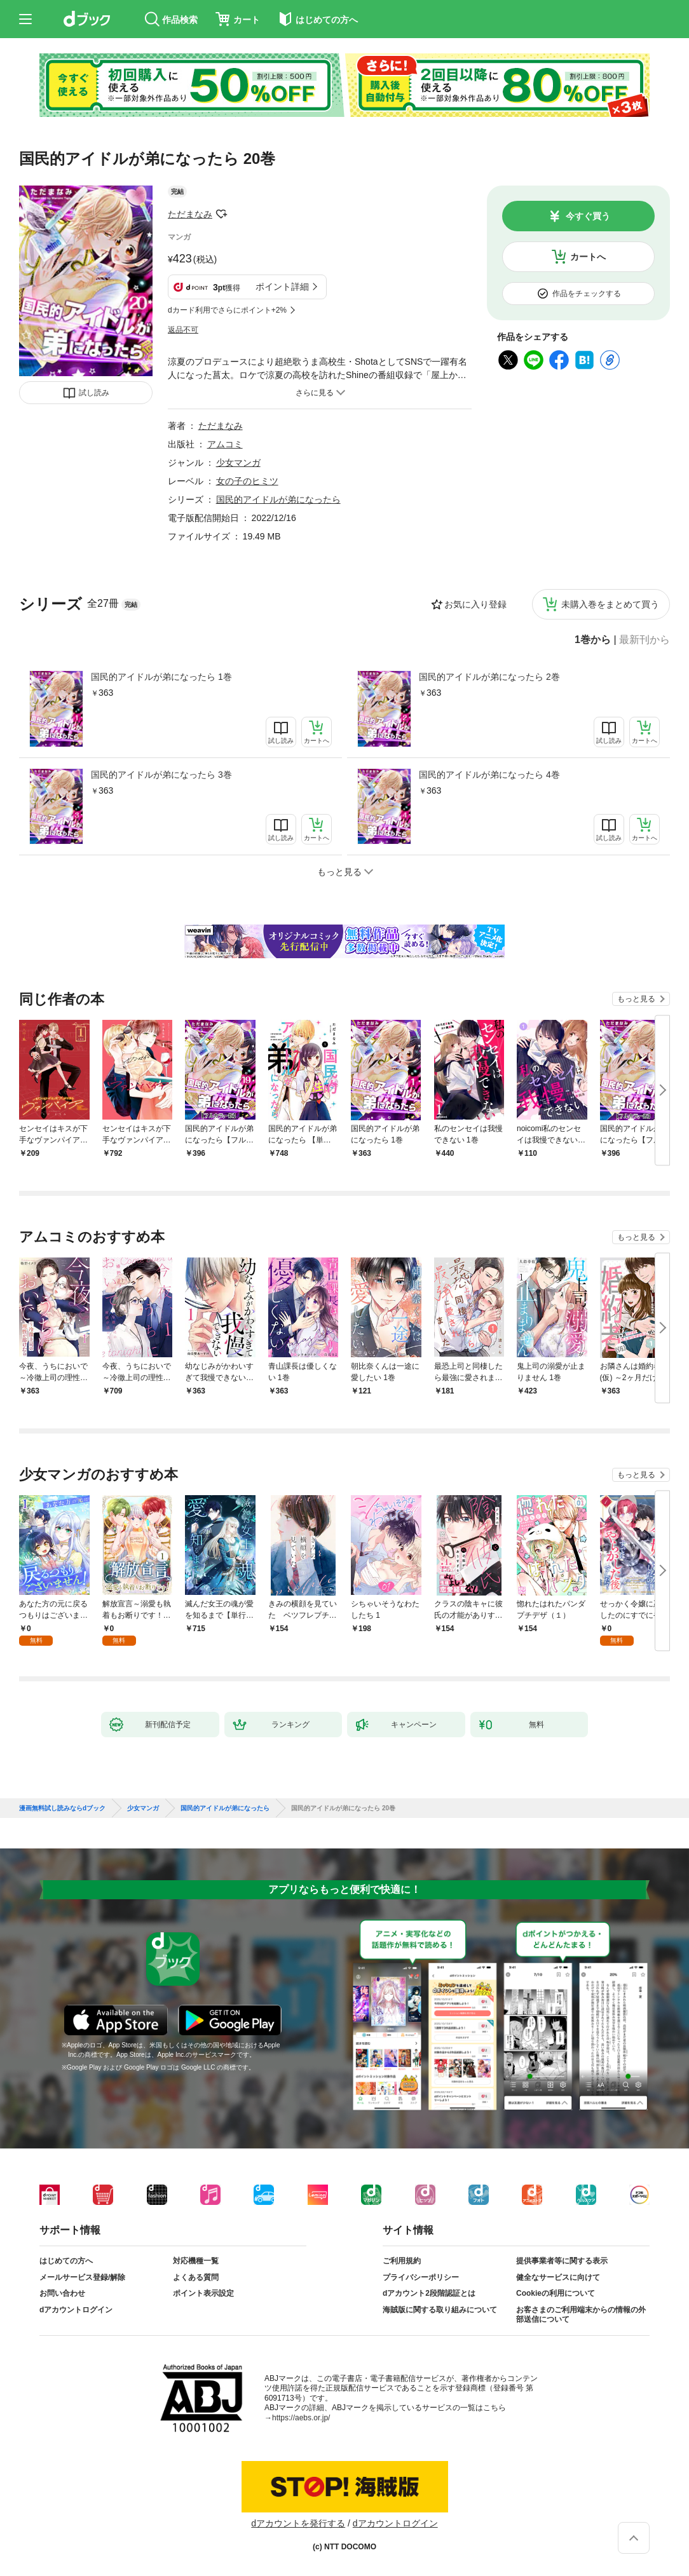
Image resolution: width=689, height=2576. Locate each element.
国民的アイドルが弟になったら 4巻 (489, 774)
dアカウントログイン (76, 2309)
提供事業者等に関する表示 (562, 2260)
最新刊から (644, 640)
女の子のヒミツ (247, 481)
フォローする (221, 214)
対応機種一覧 (196, 2260)
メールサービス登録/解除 (82, 2277)
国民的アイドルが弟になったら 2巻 (489, 677)
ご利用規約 (402, 2260)
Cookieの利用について (555, 2293)
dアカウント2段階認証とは (429, 2293)
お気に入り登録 (475, 604)
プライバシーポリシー (421, 2277)
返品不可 (183, 329)
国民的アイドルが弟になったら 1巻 (161, 677)
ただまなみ (190, 214)
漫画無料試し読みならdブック (62, 1808)
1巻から (593, 640)
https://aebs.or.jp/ (301, 2417)
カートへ (588, 257)
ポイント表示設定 (203, 2293)
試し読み (94, 392)
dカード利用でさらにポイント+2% (227, 310)
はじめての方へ (66, 2260)
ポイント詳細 (282, 286)
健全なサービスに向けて (558, 2277)
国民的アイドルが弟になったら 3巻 (161, 774)
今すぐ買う (588, 216)
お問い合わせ (62, 2293)
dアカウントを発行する (298, 2523)
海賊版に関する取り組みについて (440, 2309)
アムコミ (225, 444)
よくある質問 (196, 2277)
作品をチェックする (586, 293)
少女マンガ (238, 463)
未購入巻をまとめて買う (610, 604)
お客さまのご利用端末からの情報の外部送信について (581, 2314)
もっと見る (636, 998)
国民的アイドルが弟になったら (278, 499)
